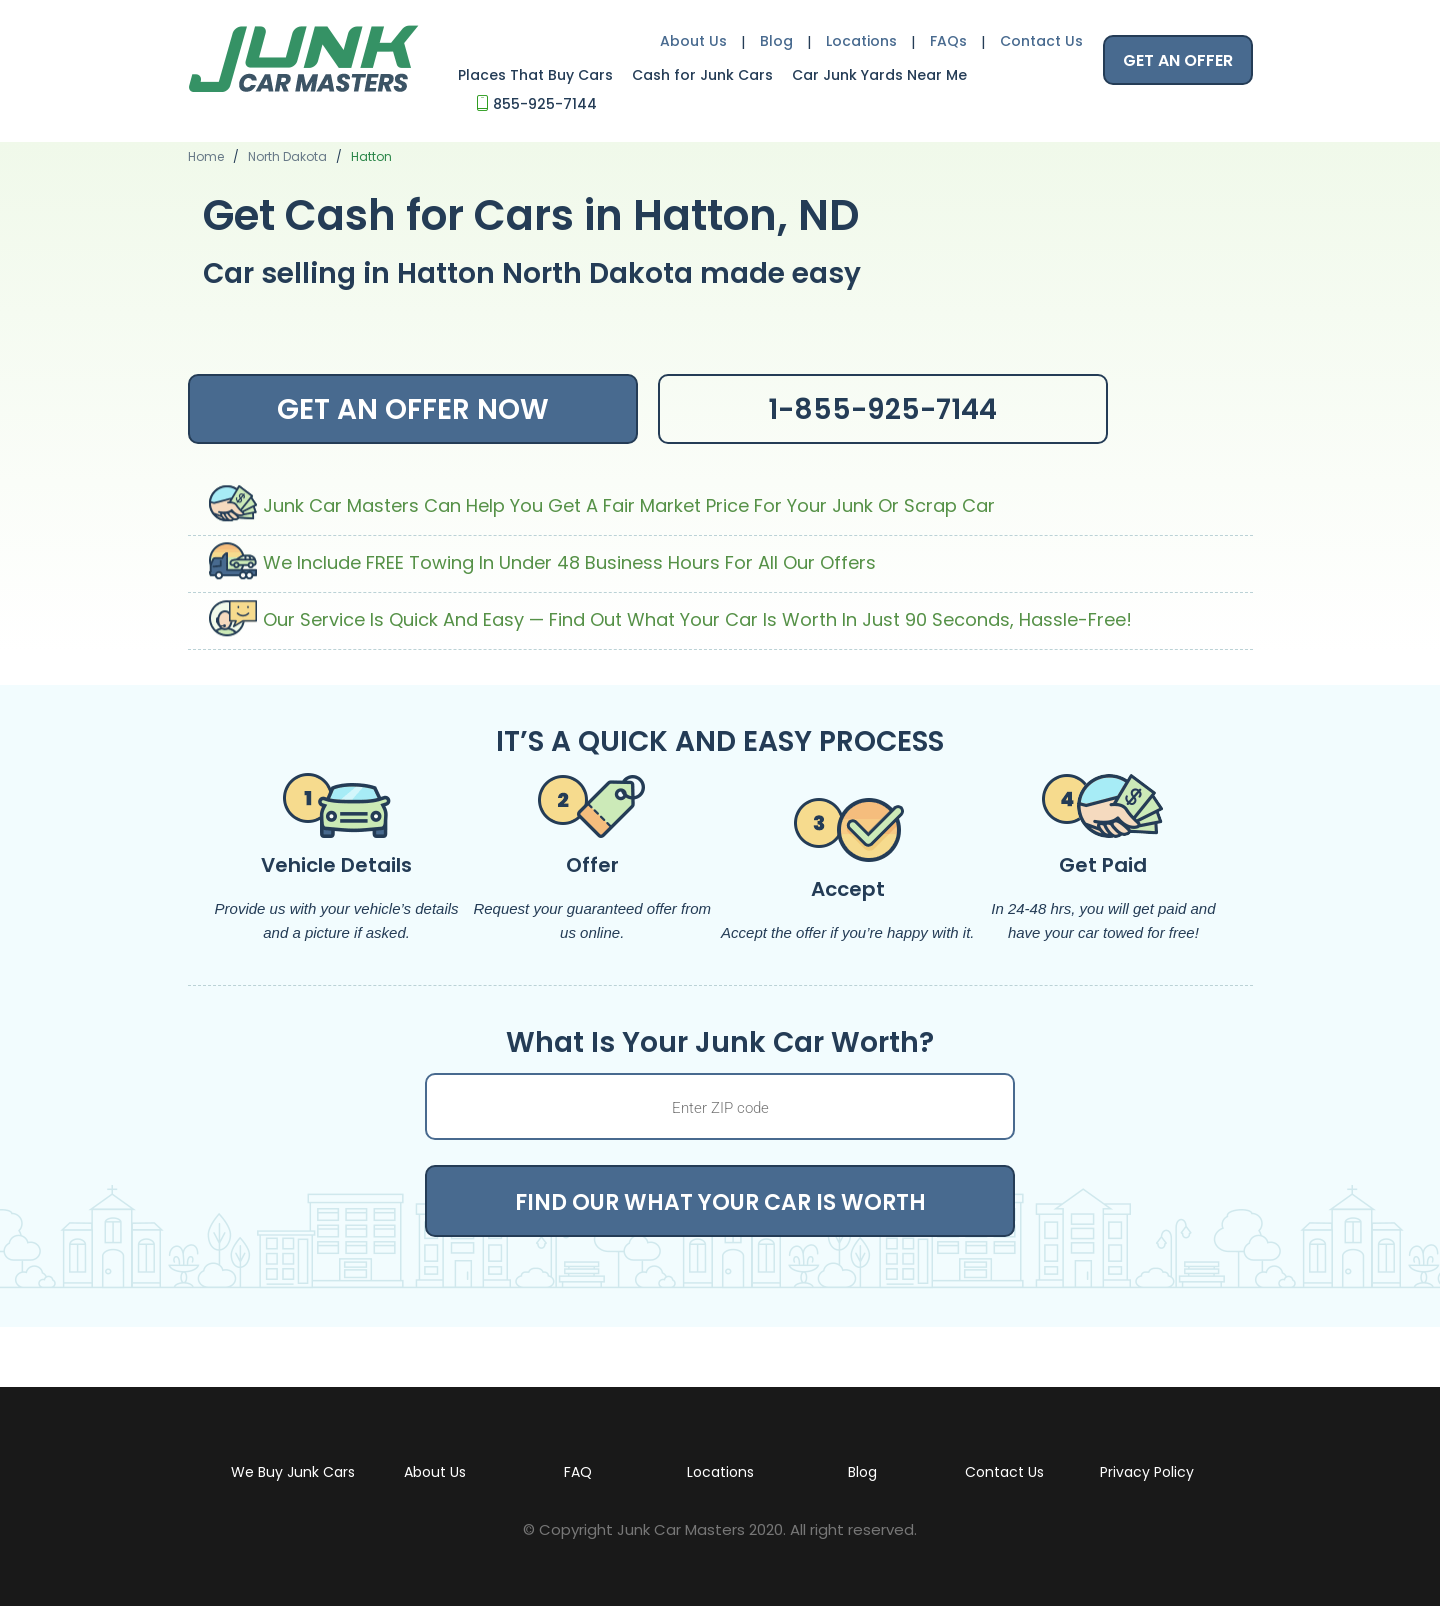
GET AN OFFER (1178, 60)
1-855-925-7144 (882, 409)
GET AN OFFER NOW (413, 409)
